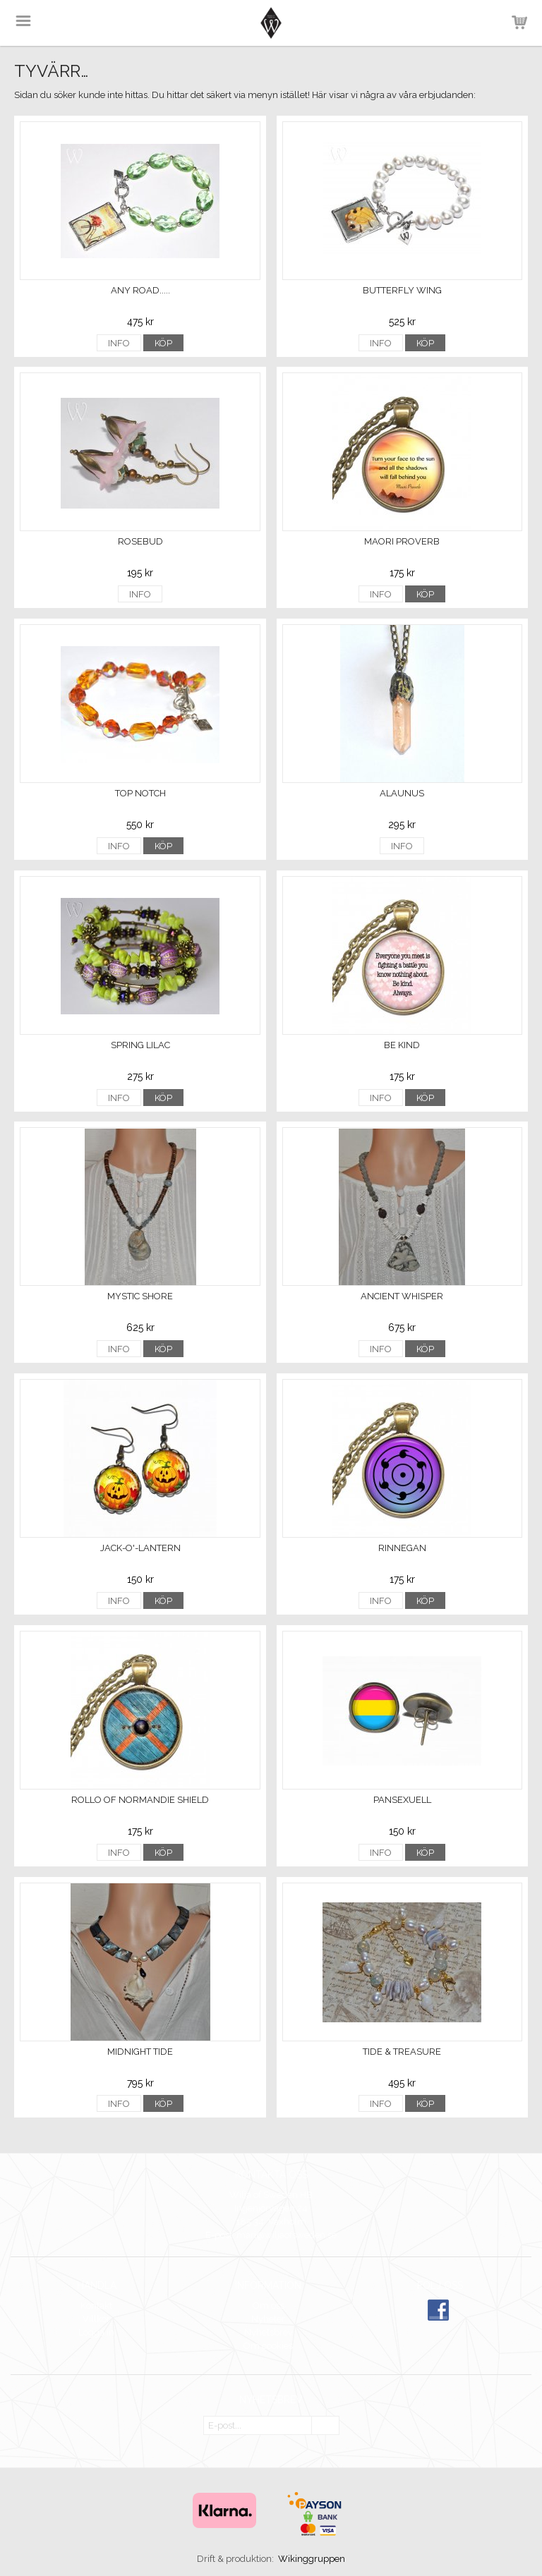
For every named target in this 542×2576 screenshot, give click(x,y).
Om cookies (268, 2345)
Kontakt (96, 2305)
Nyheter (268, 2319)
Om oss (268, 2305)
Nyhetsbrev (268, 2332)
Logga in (96, 2332)
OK (325, 2426)
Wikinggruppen (311, 2558)
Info (119, 343)
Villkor (96, 2319)
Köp (163, 343)
